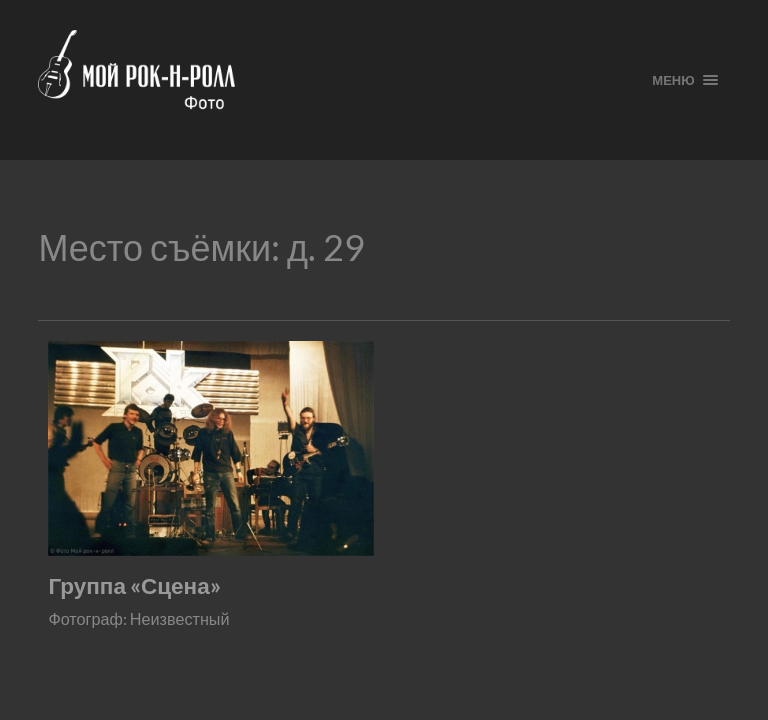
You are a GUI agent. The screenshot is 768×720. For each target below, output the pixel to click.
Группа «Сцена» (134, 585)
